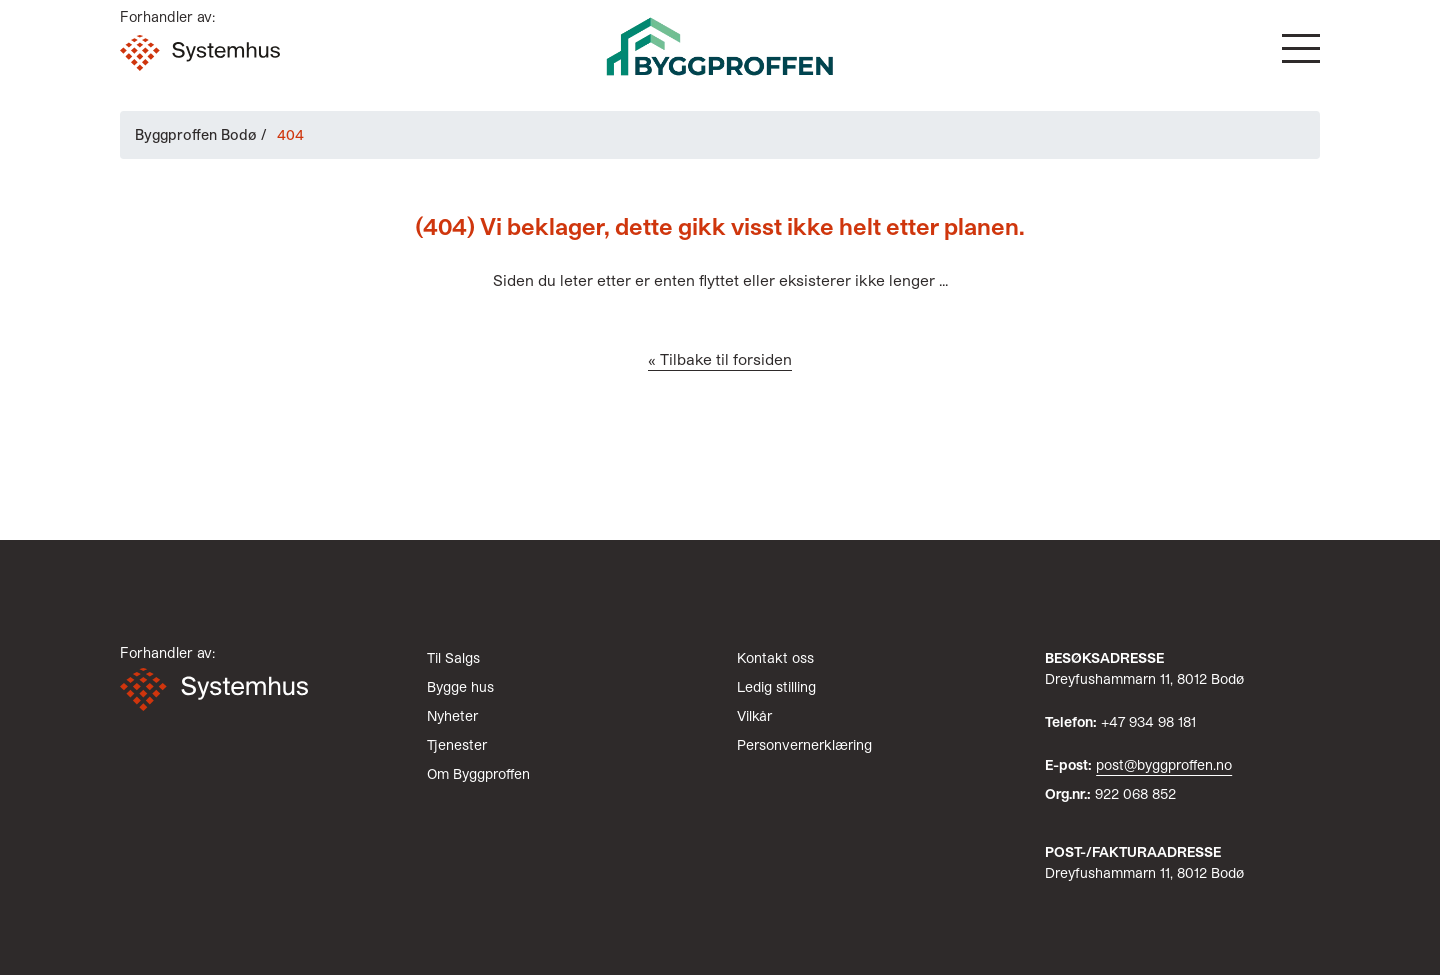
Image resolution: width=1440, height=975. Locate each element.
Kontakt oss (775, 657)
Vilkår (754, 715)
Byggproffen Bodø (196, 134)
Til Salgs (453, 657)
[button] (1301, 48)
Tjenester (457, 744)
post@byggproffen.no (1164, 764)
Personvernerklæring (804, 744)
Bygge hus (460, 686)
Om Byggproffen (478, 773)
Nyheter (452, 715)
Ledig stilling (776, 686)
